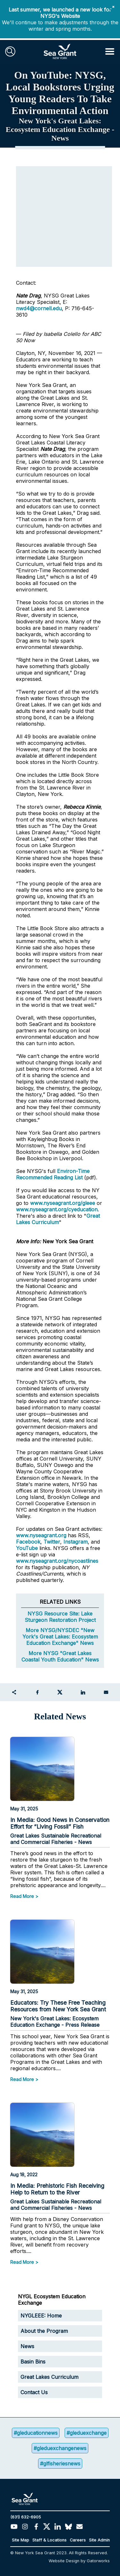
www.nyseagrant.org (41, 1535)
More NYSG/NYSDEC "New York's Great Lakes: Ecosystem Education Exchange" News (60, 1636)
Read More (22, 1896)
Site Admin (99, 2540)
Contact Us (34, 2392)
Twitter (52, 1542)
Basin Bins (32, 2361)
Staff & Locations (49, 2540)
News (27, 2346)
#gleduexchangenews (60, 2448)
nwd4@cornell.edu (39, 308)
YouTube (27, 1548)
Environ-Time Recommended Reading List (53, 1174)
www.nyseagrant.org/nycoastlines (57, 1561)
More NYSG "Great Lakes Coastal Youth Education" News (60, 1656)
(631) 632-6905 (25, 2517)
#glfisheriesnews (60, 2463)
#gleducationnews (36, 2433)
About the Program (44, 2331)
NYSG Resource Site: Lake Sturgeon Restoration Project (60, 1616)
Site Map (20, 2540)
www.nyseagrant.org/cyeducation (57, 1209)
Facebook (28, 1542)
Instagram (75, 1542)
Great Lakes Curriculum (58, 1219)
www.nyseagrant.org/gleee (62, 1203)
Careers (78, 2540)
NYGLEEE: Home (41, 2315)
